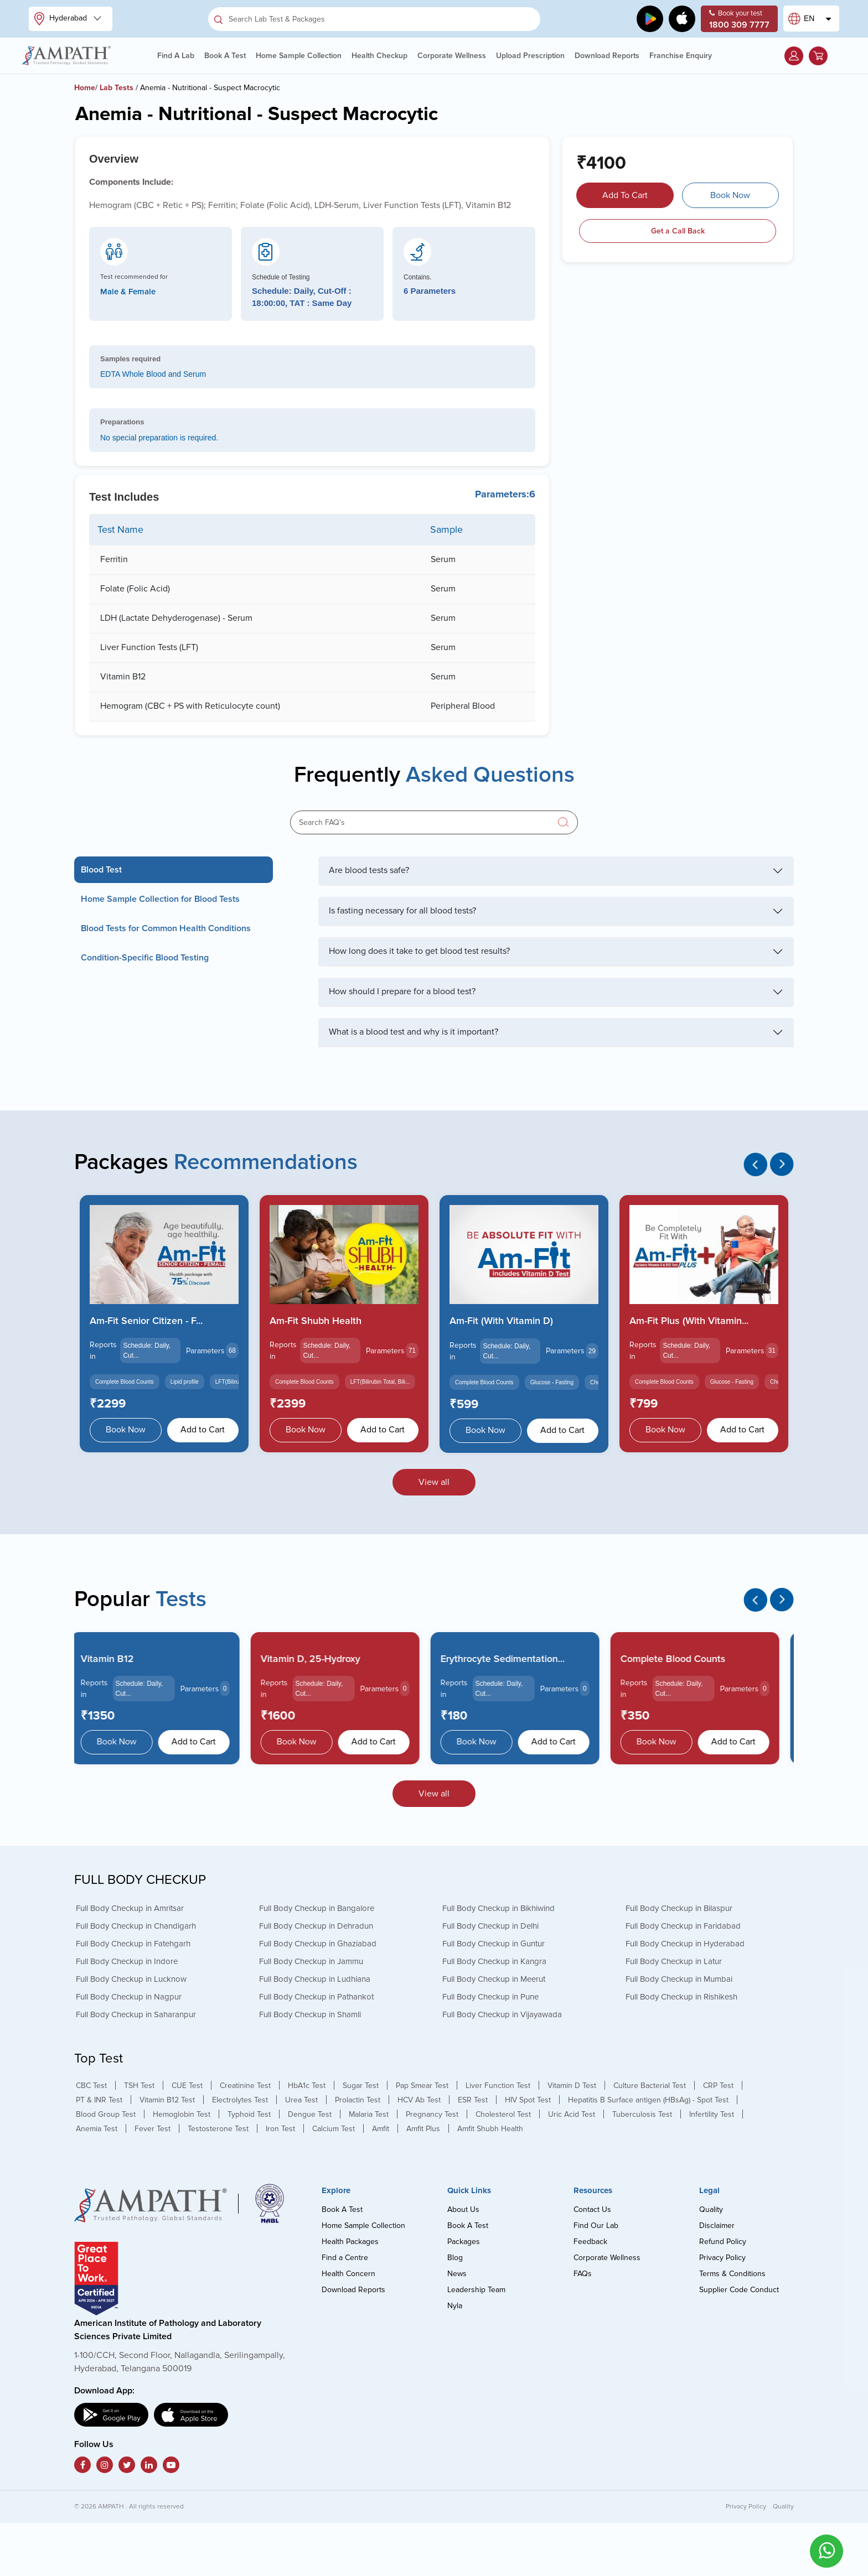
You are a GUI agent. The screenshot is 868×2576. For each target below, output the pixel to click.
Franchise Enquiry (680, 55)
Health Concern (348, 2273)
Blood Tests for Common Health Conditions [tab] (166, 928)
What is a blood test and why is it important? (413, 1031)
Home (84, 87)
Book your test (739, 20)
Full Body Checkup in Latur (674, 1961)
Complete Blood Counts (682, 1659)
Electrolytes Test (240, 2100)
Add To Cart (625, 195)
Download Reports (607, 55)
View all (434, 1482)
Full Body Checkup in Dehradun (316, 1926)
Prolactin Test (357, 2100)
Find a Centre (345, 2257)
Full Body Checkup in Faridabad (683, 1926)
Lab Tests (116, 87)
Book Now (730, 195)
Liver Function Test (498, 2085)
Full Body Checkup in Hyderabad (685, 1944)
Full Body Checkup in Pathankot (316, 1997)
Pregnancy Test (432, 2114)
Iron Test (280, 2128)
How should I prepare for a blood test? (402, 991)
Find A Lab (175, 55)
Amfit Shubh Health (490, 2128)
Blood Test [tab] (101, 869)
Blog (455, 2257)
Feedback (590, 2241)
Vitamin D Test (571, 2085)
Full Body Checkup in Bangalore (316, 1908)
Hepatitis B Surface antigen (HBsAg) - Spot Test (648, 2100)
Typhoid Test (249, 2114)
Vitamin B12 (116, 1659)
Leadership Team (476, 2289)
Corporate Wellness (451, 55)
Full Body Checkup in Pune (490, 1997)
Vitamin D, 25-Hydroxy (319, 1659)
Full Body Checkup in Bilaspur (679, 1908)
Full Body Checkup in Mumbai (679, 1979)
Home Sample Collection (299, 55)
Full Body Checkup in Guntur (493, 1944)
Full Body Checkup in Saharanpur (136, 2014)
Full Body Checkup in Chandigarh (136, 1926)
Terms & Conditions (732, 2273)
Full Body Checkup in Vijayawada (502, 2014)
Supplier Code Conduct (739, 2289)
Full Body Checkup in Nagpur (129, 1997)
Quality (711, 2209)
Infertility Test (711, 2114)
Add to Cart (202, 1429)
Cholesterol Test (503, 2114)
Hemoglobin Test (181, 2114)
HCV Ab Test (419, 2100)
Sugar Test (361, 2085)
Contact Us (592, 2209)
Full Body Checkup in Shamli (310, 2014)
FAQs (583, 2273)
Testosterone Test (218, 2128)
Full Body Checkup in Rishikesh (681, 1997)
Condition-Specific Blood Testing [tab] (145, 957)
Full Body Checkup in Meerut (493, 1979)
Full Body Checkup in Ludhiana (314, 1979)
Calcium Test (333, 2128)
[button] (793, 55)
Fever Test (152, 2128)
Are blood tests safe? (369, 870)
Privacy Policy (722, 2257)
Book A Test (225, 55)
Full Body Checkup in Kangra (494, 1961)
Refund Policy (722, 2241)
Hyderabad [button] (61, 18)
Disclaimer (717, 2225)
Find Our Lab (596, 2225)
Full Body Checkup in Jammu (311, 1961)
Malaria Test (369, 2114)
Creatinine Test (245, 2085)
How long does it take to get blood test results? (419, 951)
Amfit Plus (423, 2128)
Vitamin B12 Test (167, 2100)
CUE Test (187, 2085)
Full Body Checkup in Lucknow (131, 1979)
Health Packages (350, 2241)
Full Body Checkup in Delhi (490, 1926)
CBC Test (91, 2085)
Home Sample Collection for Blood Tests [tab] (160, 899)
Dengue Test (310, 2114)
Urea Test (301, 2100)
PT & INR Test (99, 2100)
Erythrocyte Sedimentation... (512, 1659)
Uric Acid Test (571, 2114)
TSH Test (139, 2085)
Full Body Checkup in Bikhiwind (498, 1908)
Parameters (205, 1350)
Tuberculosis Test (642, 2114)
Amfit (380, 2128)
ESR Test (473, 2100)
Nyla (454, 2305)
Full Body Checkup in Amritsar (130, 1908)
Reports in (103, 1350)
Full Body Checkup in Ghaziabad (317, 1944)
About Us (463, 2209)
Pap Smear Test (422, 2085)
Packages (463, 2241)
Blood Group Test (106, 2114)
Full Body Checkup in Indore (127, 1961)
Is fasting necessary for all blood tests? (402, 910)
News (457, 2273)
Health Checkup (379, 55)
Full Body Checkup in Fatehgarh (133, 1944)
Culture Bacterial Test (649, 2085)
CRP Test (718, 2085)
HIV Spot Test (528, 2100)
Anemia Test (96, 2128)
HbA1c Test (307, 2085)
